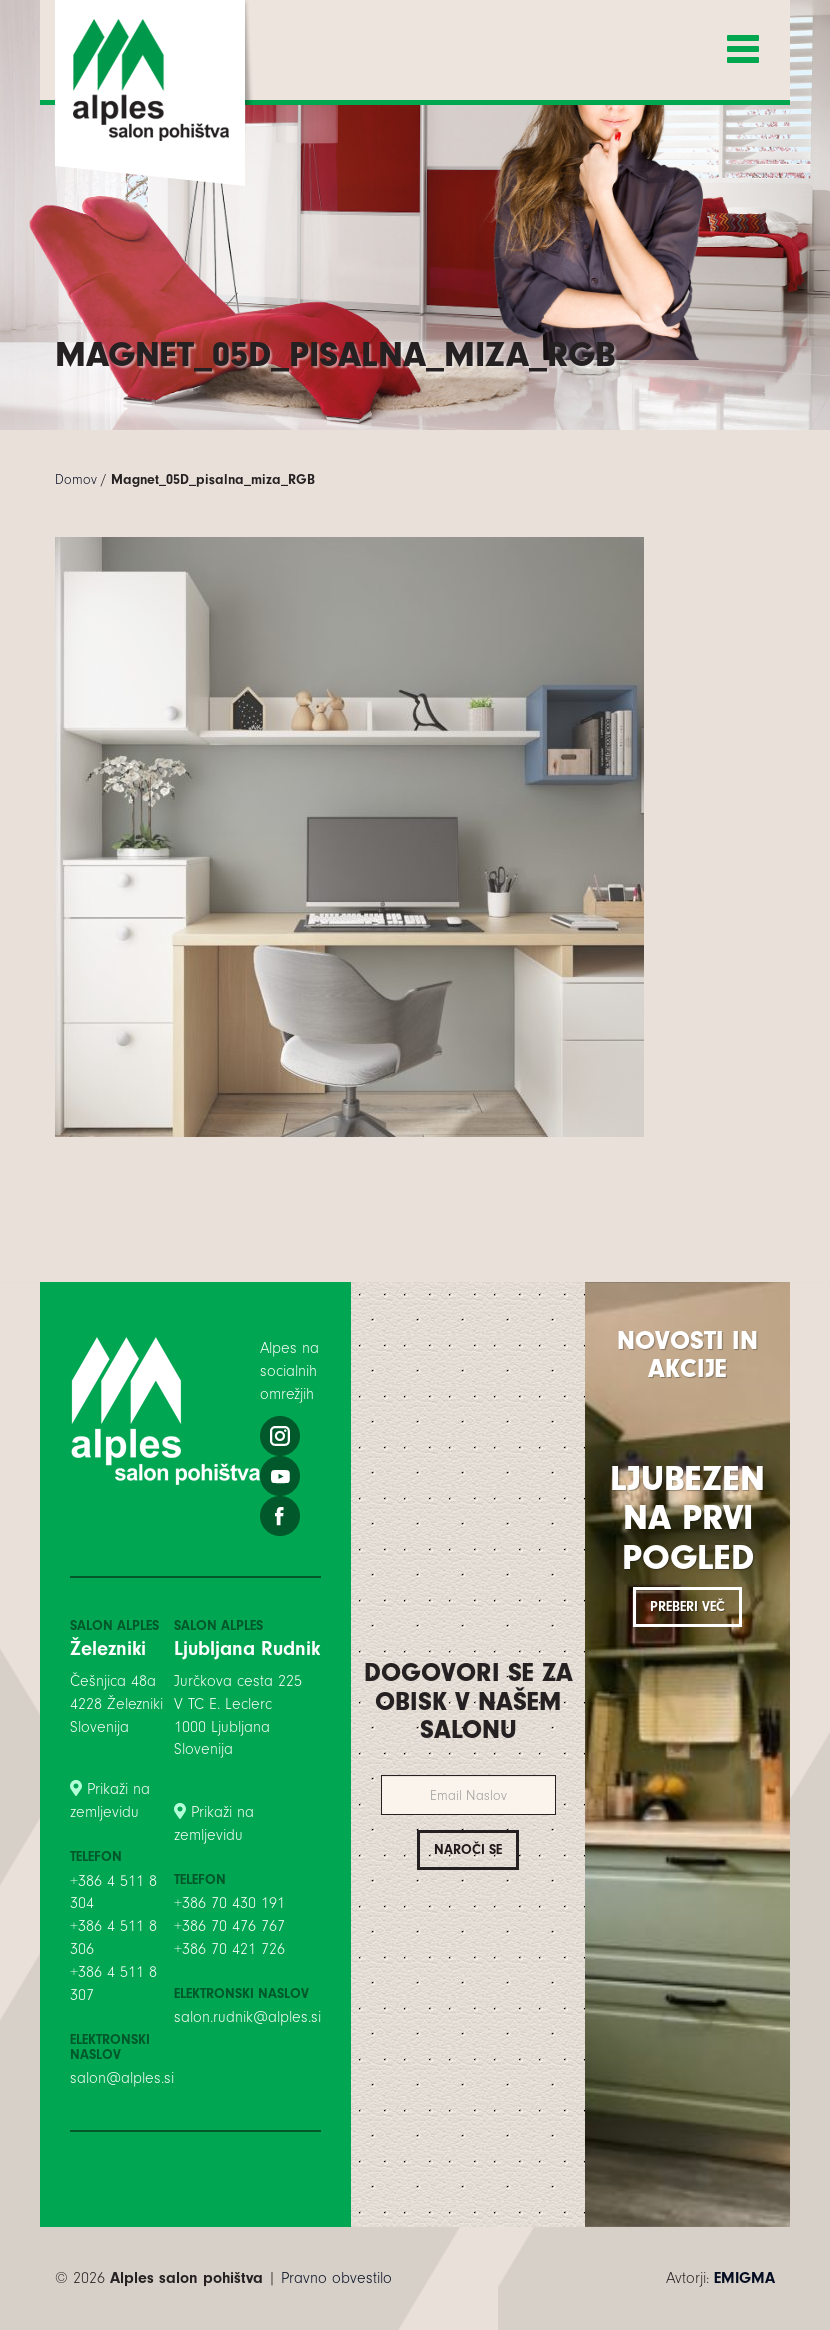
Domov (76, 479)
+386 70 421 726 (229, 1949)
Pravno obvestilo (336, 2278)
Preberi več (687, 1606)
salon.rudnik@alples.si (247, 2017)
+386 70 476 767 (229, 1926)
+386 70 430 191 (229, 1903)
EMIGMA (744, 2278)
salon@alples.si (122, 2078)
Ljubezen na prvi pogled (687, 1518)
